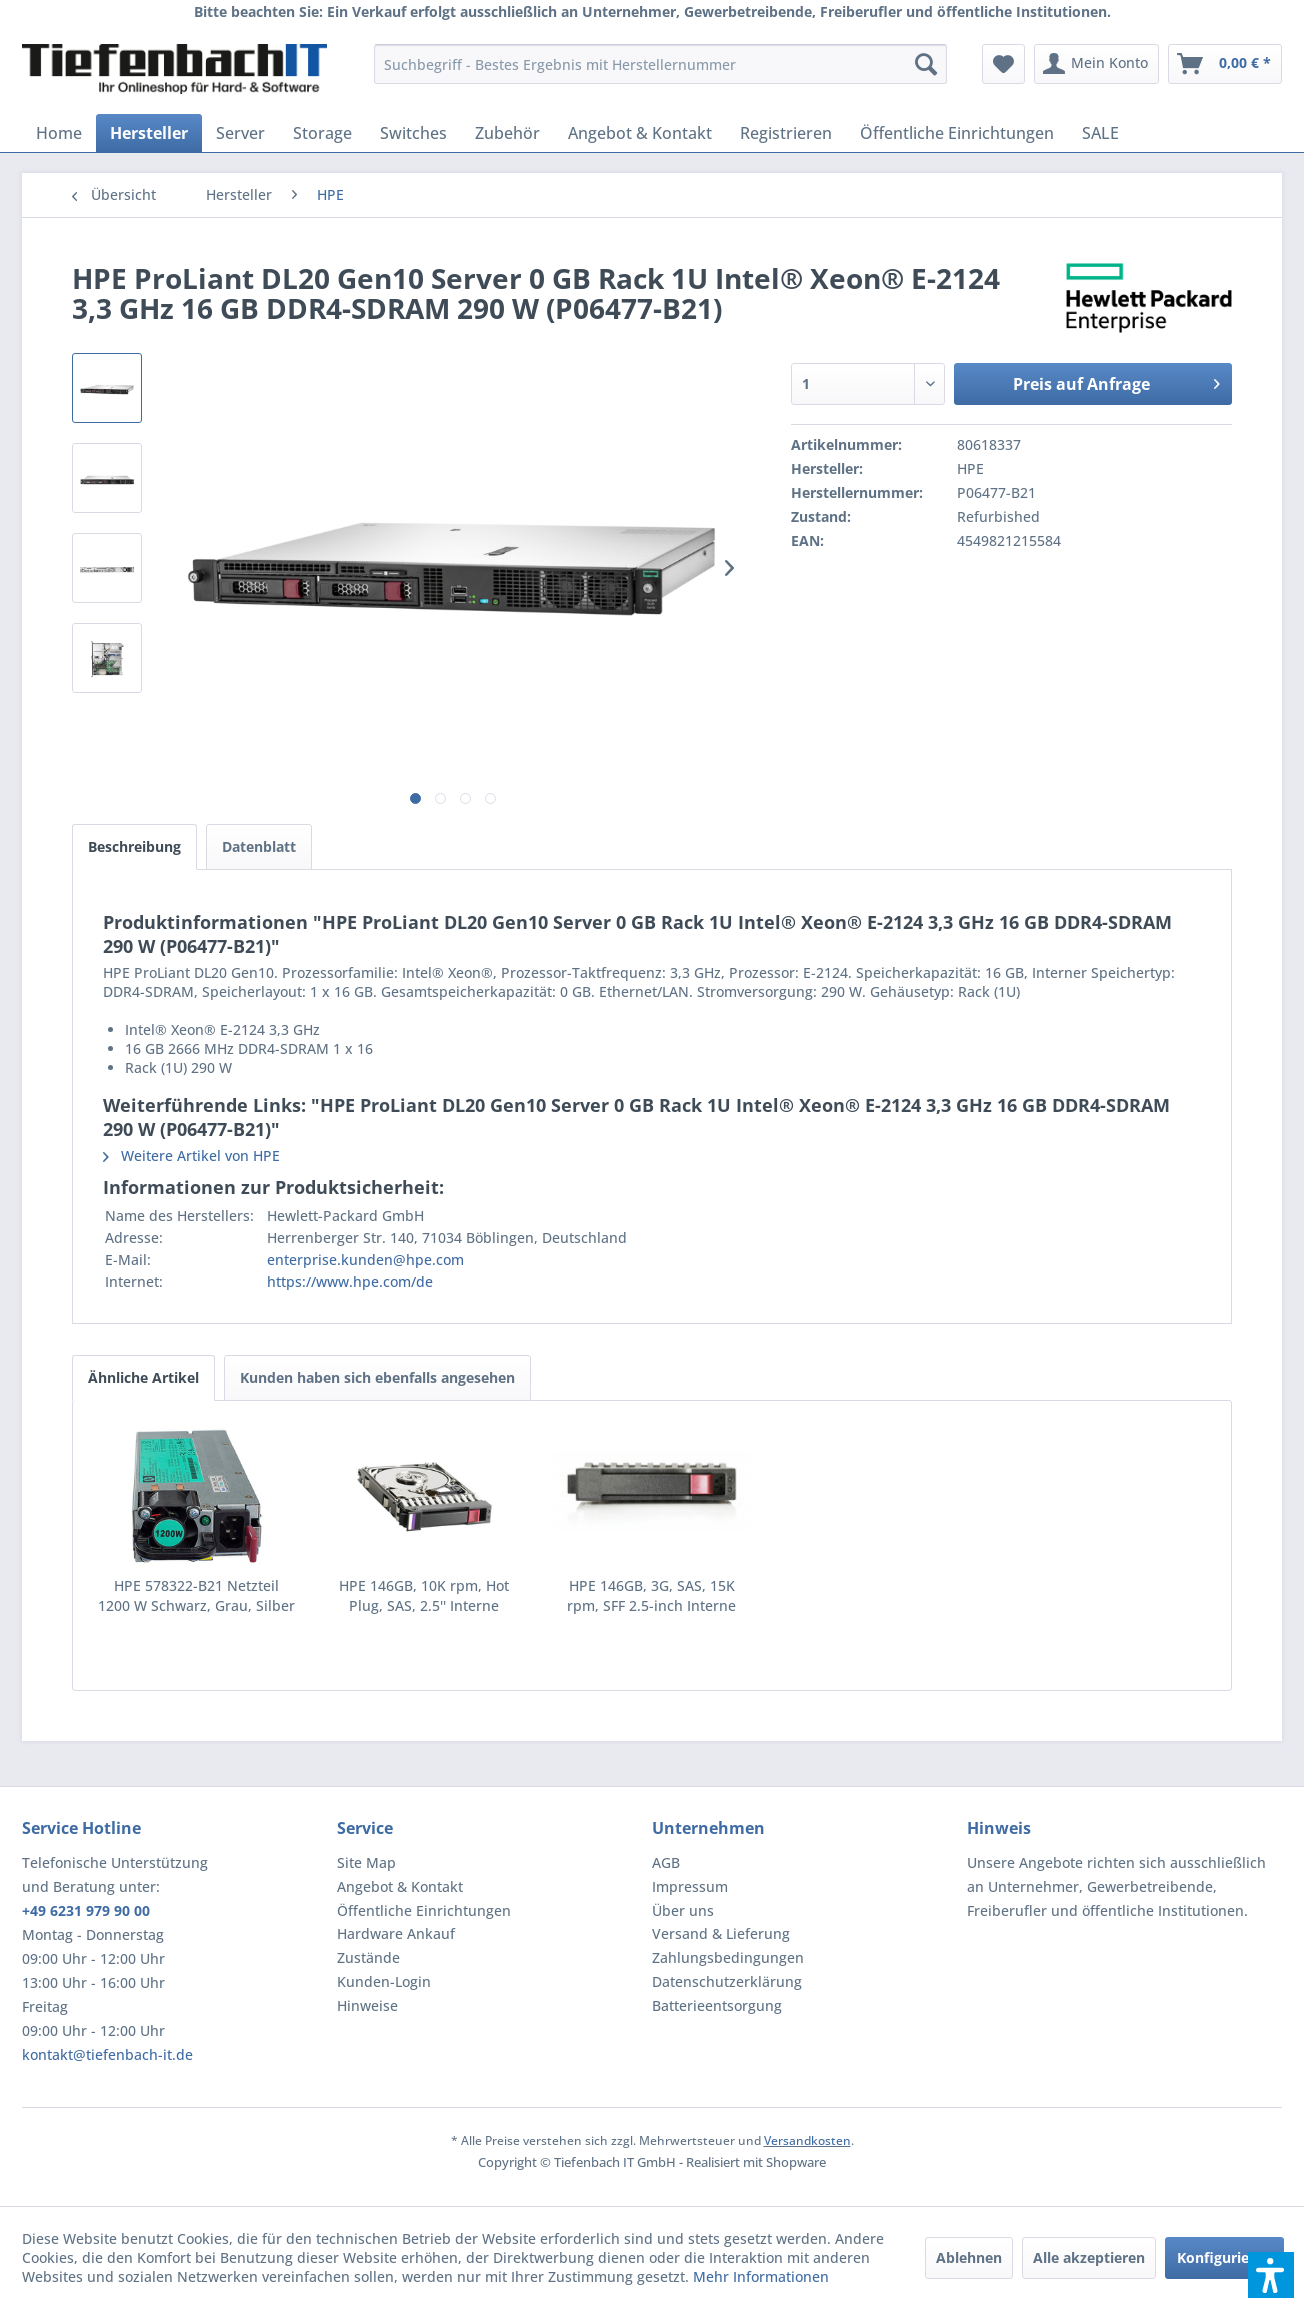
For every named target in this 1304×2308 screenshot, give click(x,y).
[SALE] (1100, 133)
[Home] (59, 133)
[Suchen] (926, 64)
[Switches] (413, 133)
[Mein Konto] (1096, 64)
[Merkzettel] (1003, 64)
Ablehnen (969, 2257)
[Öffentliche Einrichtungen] (957, 133)
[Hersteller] (149, 133)
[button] (1271, 2275)
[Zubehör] (507, 133)
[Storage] (322, 133)
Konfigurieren (1224, 2257)
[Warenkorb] (1225, 64)
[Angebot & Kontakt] (640, 133)
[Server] (240, 133)
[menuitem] (660, 64)
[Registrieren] (786, 133)
